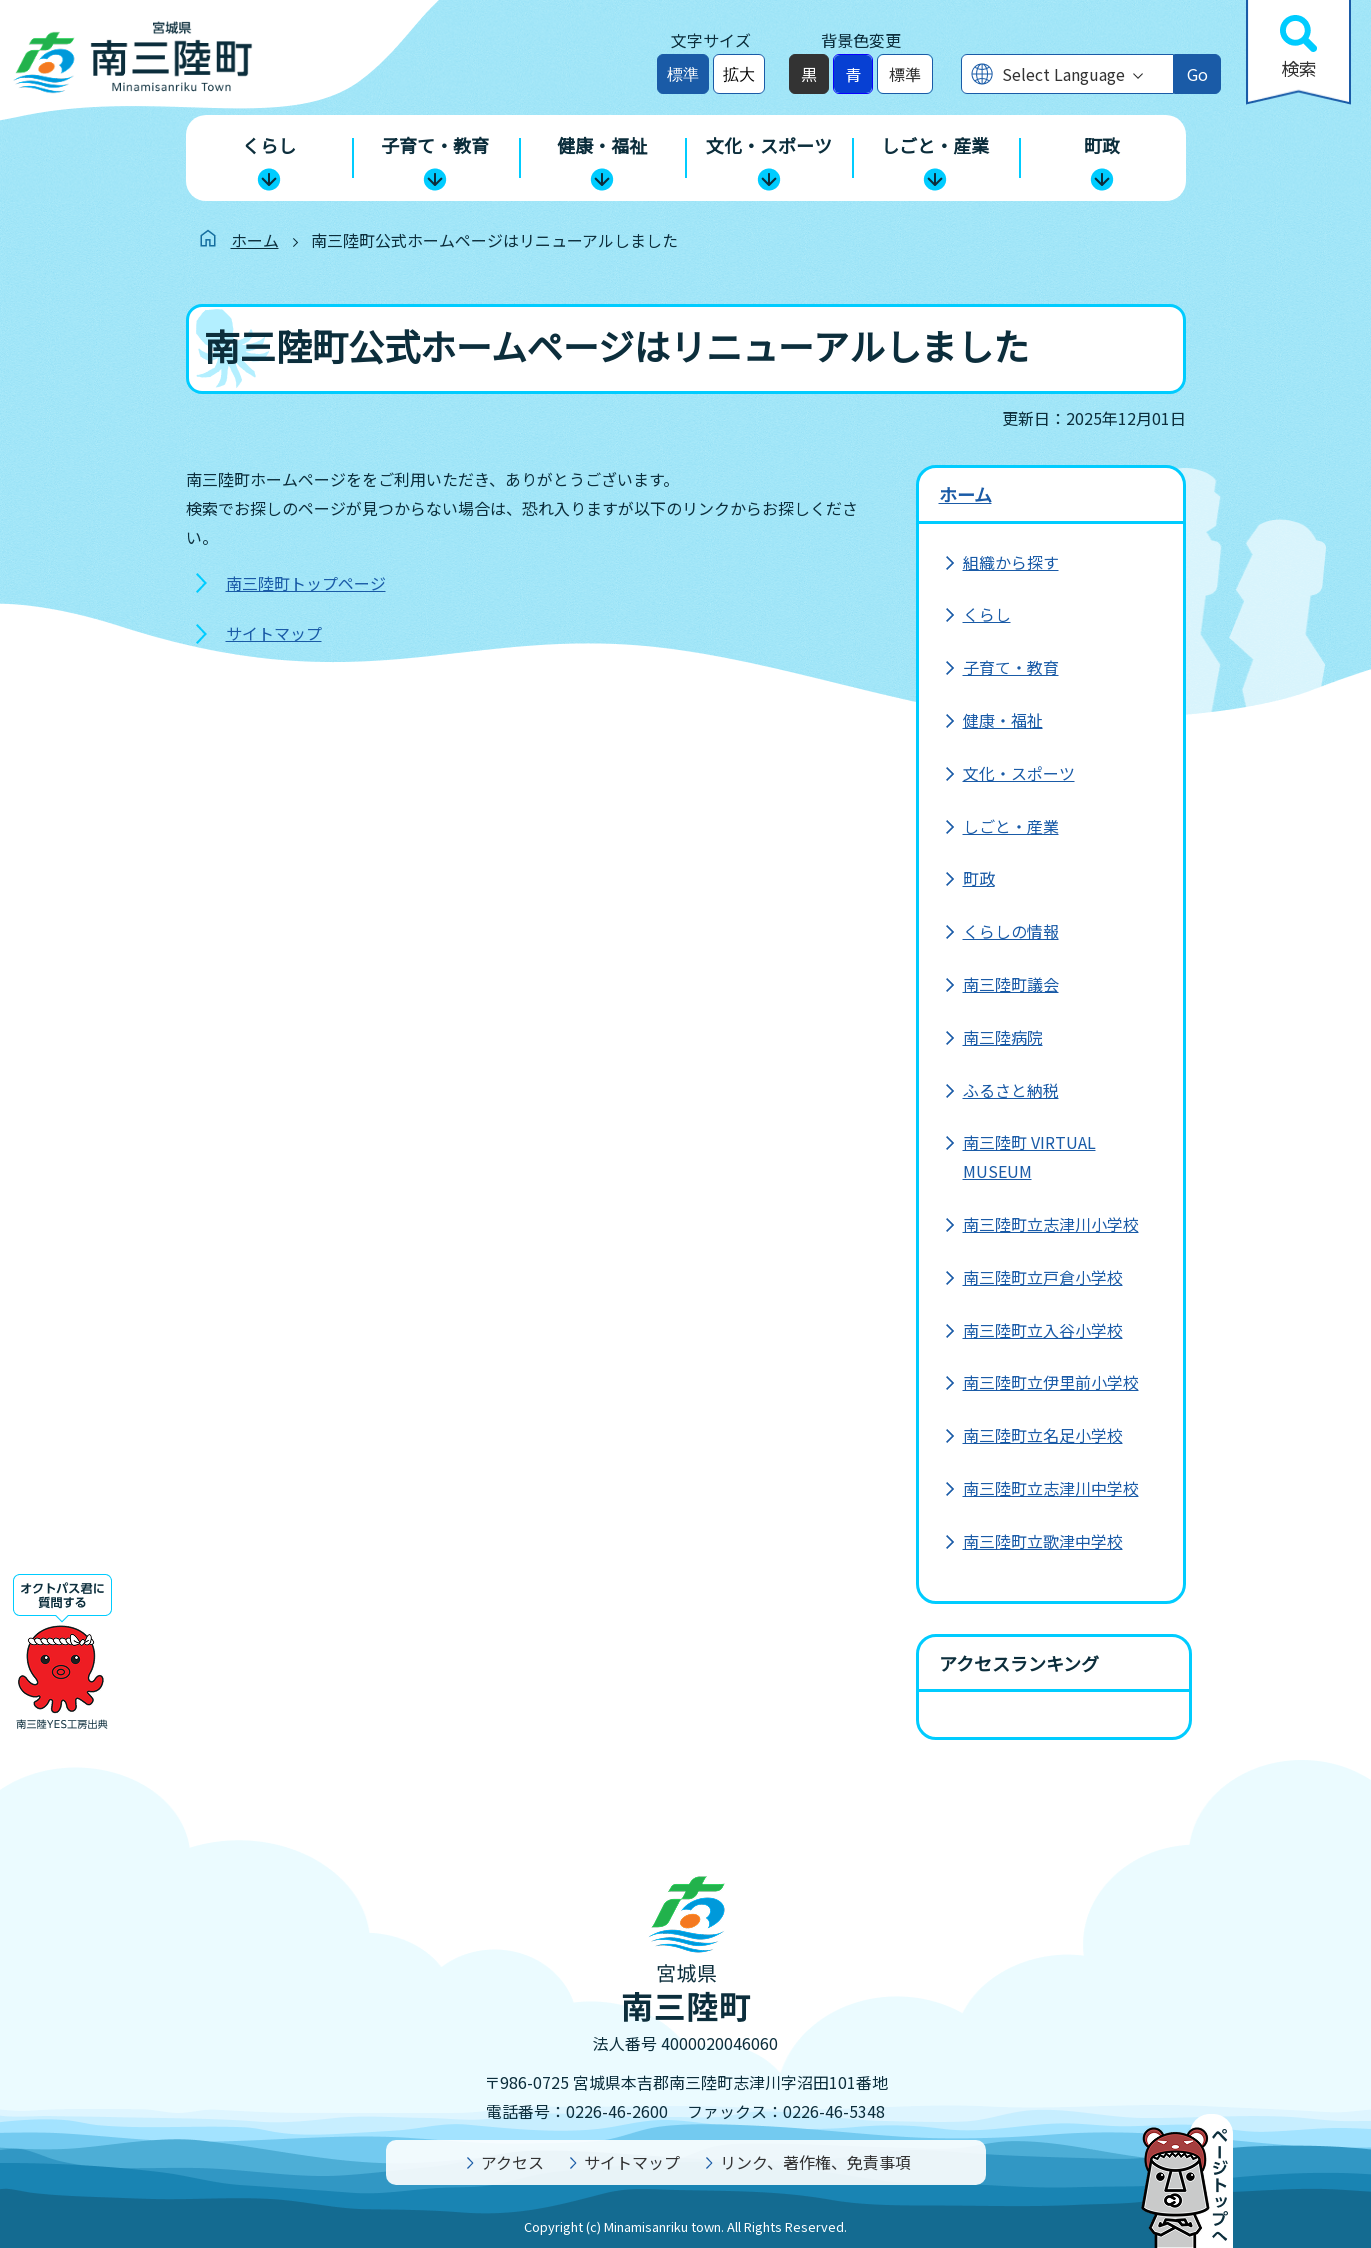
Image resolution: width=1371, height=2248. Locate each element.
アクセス (512, 2162)
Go (1197, 74)
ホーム (255, 240)
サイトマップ (274, 633)
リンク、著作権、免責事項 (815, 2162)
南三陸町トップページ (306, 583)
